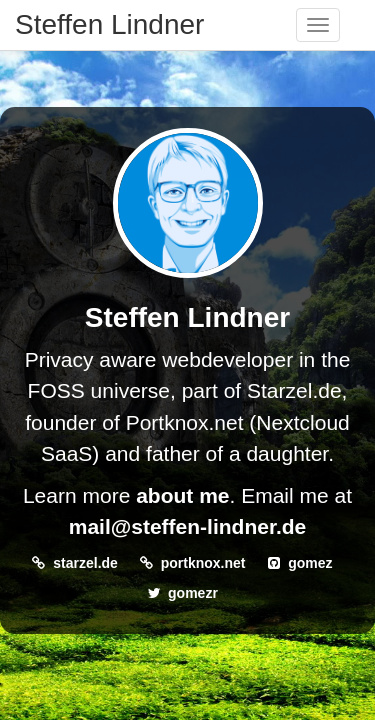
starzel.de (85, 563)
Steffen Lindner (109, 24)
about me (182, 495)
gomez (310, 563)
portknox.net (203, 563)
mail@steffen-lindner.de (188, 526)
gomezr (193, 593)
